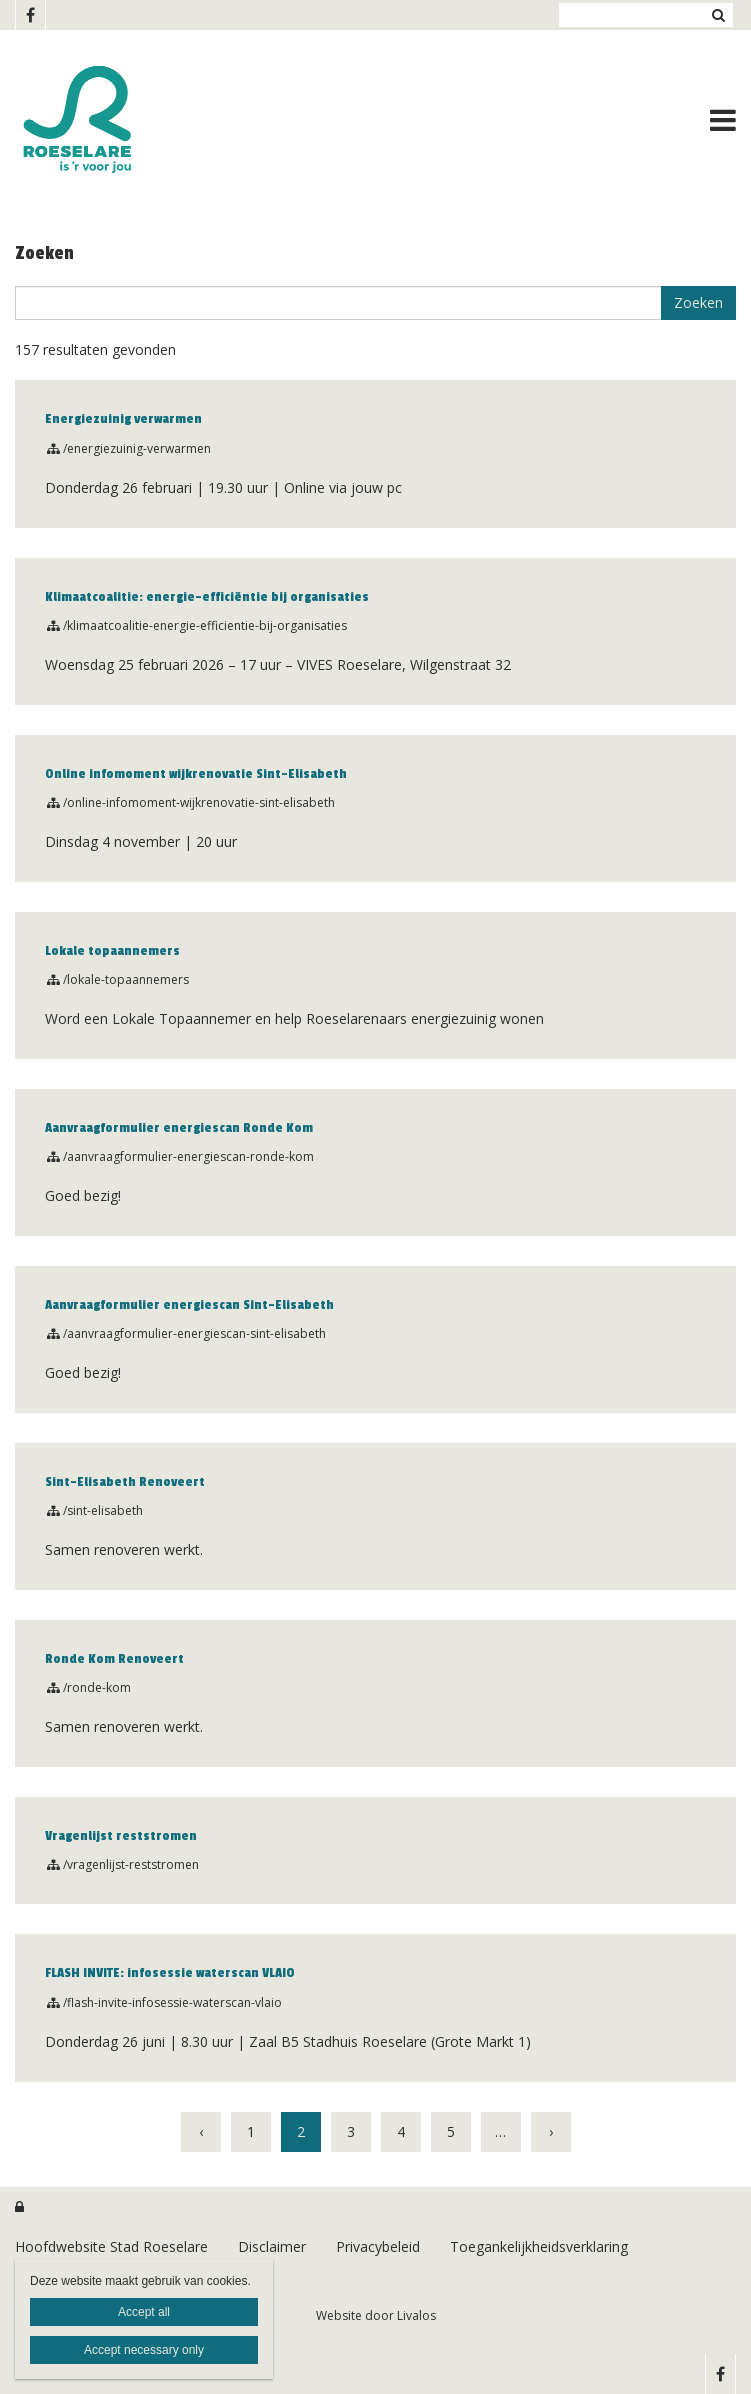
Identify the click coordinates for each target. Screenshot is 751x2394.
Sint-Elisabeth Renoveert (125, 1482)
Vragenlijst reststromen (121, 1836)
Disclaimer (272, 2246)
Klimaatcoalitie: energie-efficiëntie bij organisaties (207, 597)
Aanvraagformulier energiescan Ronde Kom (179, 1128)
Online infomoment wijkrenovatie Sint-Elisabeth (196, 774)
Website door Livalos (376, 2315)
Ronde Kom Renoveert (114, 1659)
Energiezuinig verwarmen (123, 419)
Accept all (144, 2312)
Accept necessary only (144, 2350)
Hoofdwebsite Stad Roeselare (111, 2246)
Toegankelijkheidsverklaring (539, 2246)
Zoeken (718, 15)
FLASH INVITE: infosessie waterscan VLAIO (170, 1973)
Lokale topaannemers (112, 951)
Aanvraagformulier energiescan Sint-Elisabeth (189, 1305)
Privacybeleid (378, 2246)
